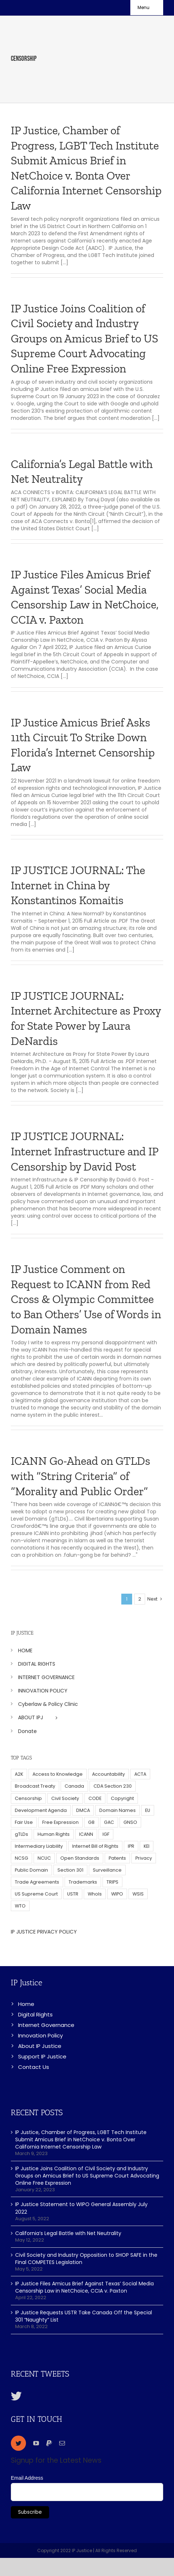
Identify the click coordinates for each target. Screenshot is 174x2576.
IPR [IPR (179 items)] (131, 1846)
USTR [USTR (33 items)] (72, 1894)
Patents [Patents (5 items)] (117, 1858)
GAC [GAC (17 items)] (109, 1822)
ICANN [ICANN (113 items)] (86, 1834)
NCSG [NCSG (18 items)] (21, 1858)
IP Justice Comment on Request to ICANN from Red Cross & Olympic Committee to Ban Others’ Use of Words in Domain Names (86, 1299)
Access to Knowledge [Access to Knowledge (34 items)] (57, 1774)
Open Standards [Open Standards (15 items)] (79, 1858)
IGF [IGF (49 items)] (106, 1834)
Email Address (27, 2478)
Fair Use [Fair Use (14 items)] (24, 1822)
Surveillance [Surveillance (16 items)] (107, 1870)
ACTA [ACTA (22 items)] (140, 1774)
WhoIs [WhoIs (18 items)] (95, 1894)
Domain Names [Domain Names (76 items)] (117, 1810)
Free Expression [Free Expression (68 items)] (60, 1822)
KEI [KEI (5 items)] (146, 1846)
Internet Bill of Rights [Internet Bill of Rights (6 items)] (95, 1846)
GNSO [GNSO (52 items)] (130, 1822)
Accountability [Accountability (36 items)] (108, 1774)
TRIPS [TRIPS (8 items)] (112, 1882)
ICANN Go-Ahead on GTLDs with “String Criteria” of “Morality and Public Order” (80, 1476)
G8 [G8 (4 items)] (91, 1822)
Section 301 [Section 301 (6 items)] (70, 1870)
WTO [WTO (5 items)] (20, 1906)
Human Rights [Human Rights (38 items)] (54, 1834)
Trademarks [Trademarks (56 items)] (83, 1882)
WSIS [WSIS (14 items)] (138, 1894)
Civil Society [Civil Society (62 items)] (65, 1798)
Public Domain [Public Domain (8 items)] (31, 1870)
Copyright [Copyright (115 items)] (122, 1798)
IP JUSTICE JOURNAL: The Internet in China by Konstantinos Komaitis (78, 885)
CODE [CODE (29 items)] (94, 1798)
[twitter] (18, 2443)
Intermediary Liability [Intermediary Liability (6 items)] (39, 1846)
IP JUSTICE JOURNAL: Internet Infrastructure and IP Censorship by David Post (84, 1151)
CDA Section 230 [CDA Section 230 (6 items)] (112, 1786)
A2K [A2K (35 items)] (19, 1774)
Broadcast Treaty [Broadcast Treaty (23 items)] (35, 1786)
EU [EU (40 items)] (147, 1810)
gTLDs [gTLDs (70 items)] (21, 1834)
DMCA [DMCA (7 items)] (83, 1810)
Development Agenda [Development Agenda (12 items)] (41, 1810)
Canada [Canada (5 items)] (74, 1786)
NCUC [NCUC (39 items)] (44, 1858)
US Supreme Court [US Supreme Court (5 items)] (36, 1894)
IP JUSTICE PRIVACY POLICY (44, 1931)
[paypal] (49, 2443)
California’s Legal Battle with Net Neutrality (68, 2233)
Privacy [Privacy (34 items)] (143, 1858)
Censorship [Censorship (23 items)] (28, 1798)
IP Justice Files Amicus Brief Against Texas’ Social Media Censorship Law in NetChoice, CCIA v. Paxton (84, 2287)
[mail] (62, 2443)
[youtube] (36, 2443)
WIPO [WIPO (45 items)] (117, 1894)
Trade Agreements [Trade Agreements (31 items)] (37, 1882)
